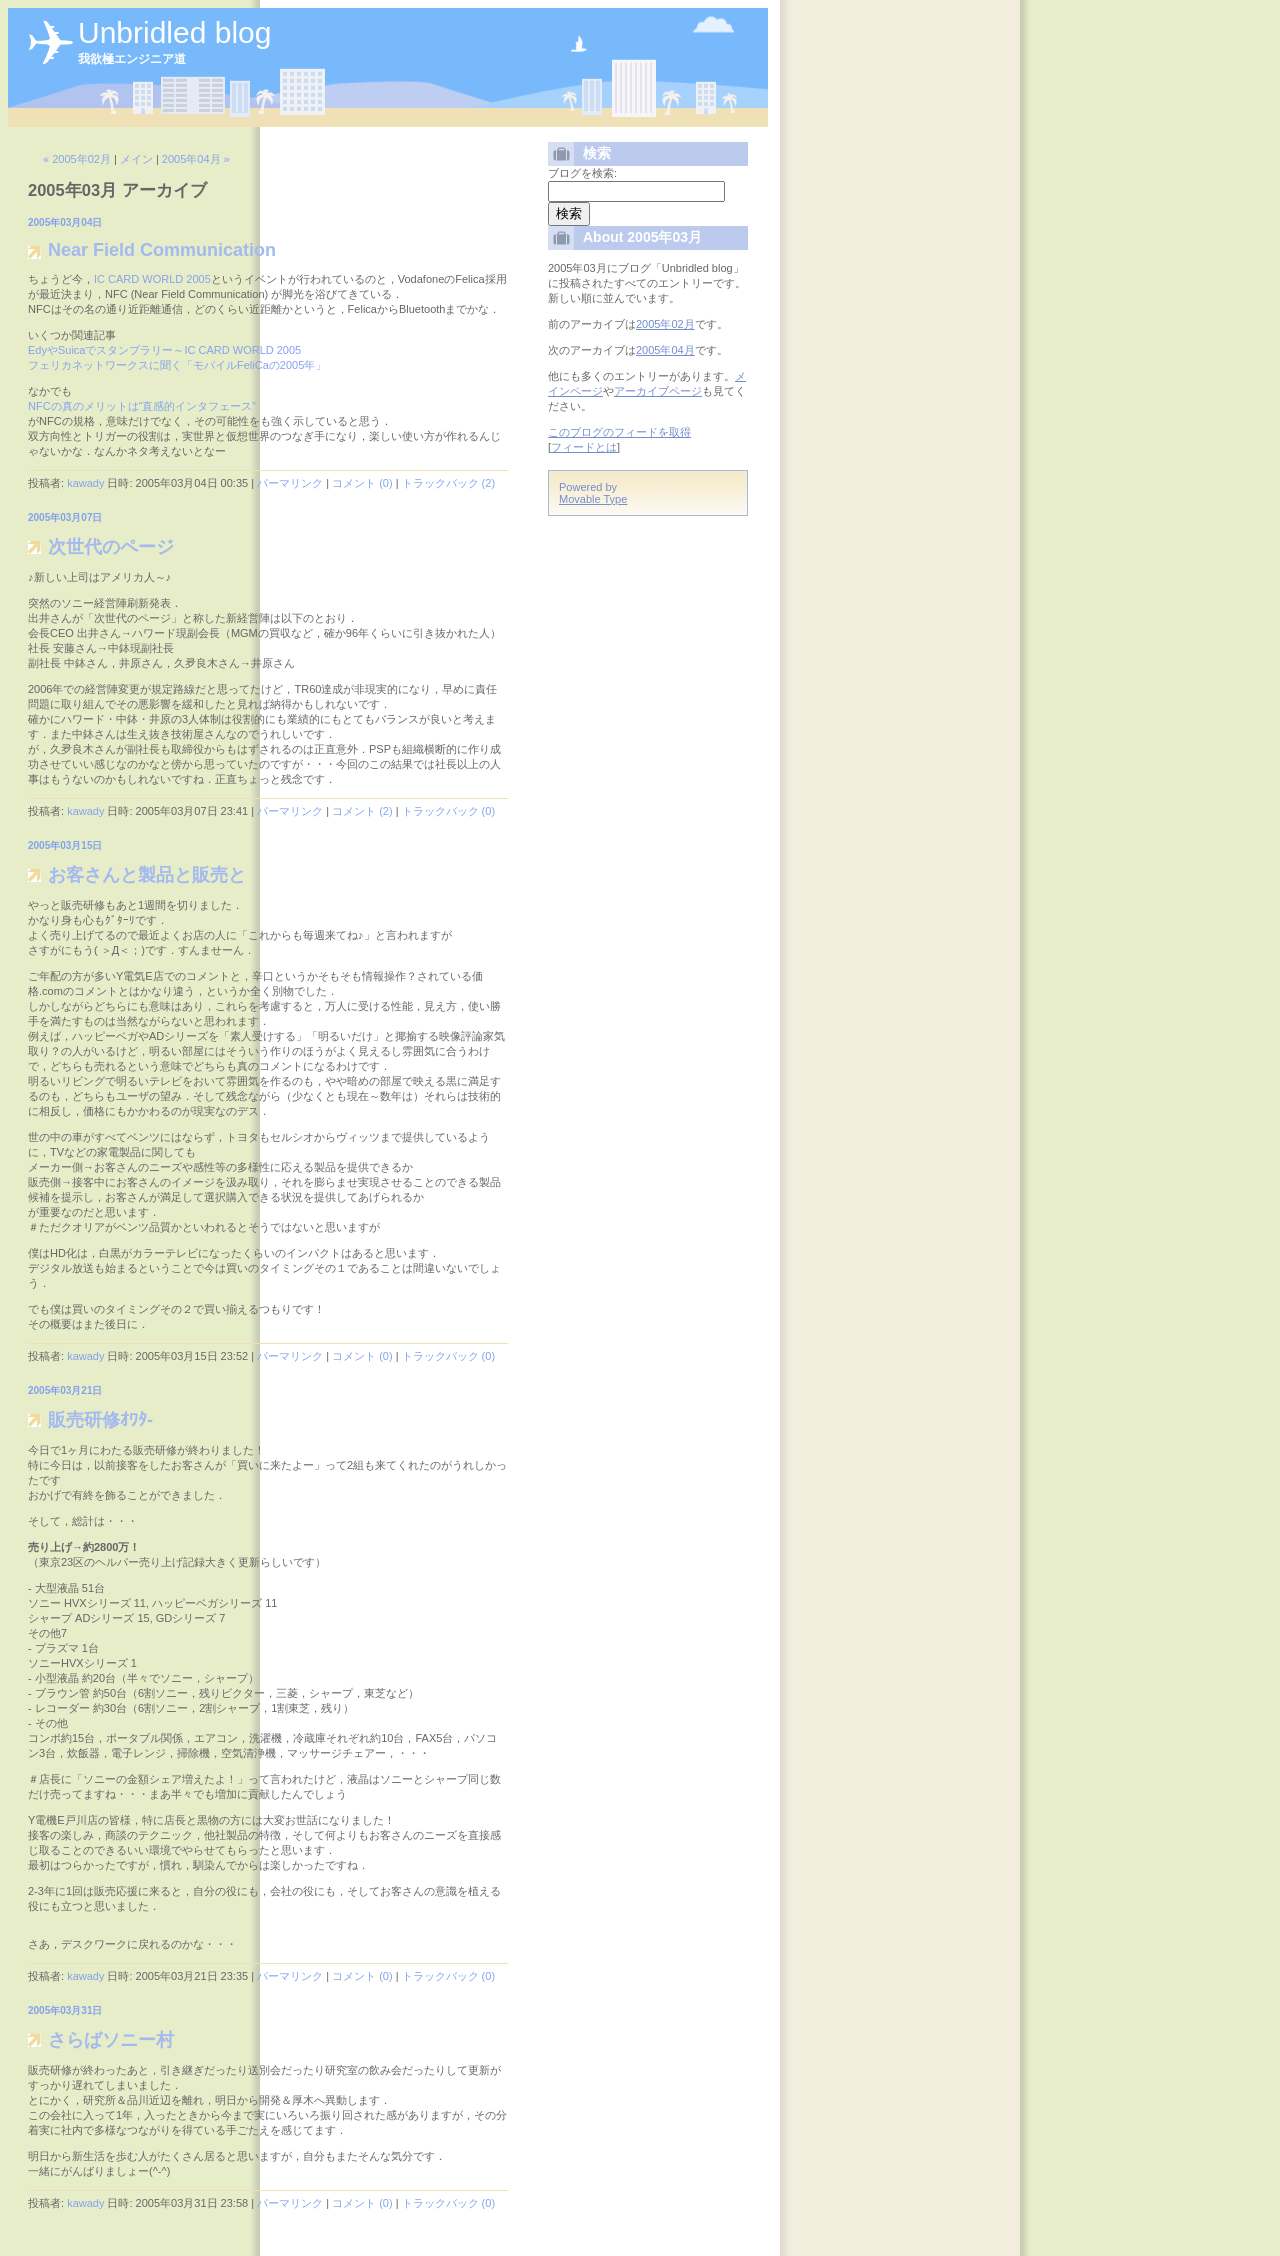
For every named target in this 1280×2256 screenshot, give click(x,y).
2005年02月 (665, 324)
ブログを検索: (582, 173)
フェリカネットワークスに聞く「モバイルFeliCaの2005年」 (177, 365)
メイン (136, 159)
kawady (85, 483)
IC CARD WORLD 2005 (152, 279)
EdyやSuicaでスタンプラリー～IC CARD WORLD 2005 (164, 350)
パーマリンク (290, 483)
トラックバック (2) (449, 483)
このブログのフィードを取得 (619, 432)
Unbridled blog (174, 32)
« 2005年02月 (77, 159)
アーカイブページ (658, 391)
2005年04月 (665, 350)
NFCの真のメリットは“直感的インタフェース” (142, 406)
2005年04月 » (196, 159)
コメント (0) (362, 483)
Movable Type (593, 499)
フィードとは (584, 447)
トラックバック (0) (449, 811)
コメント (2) (362, 811)
